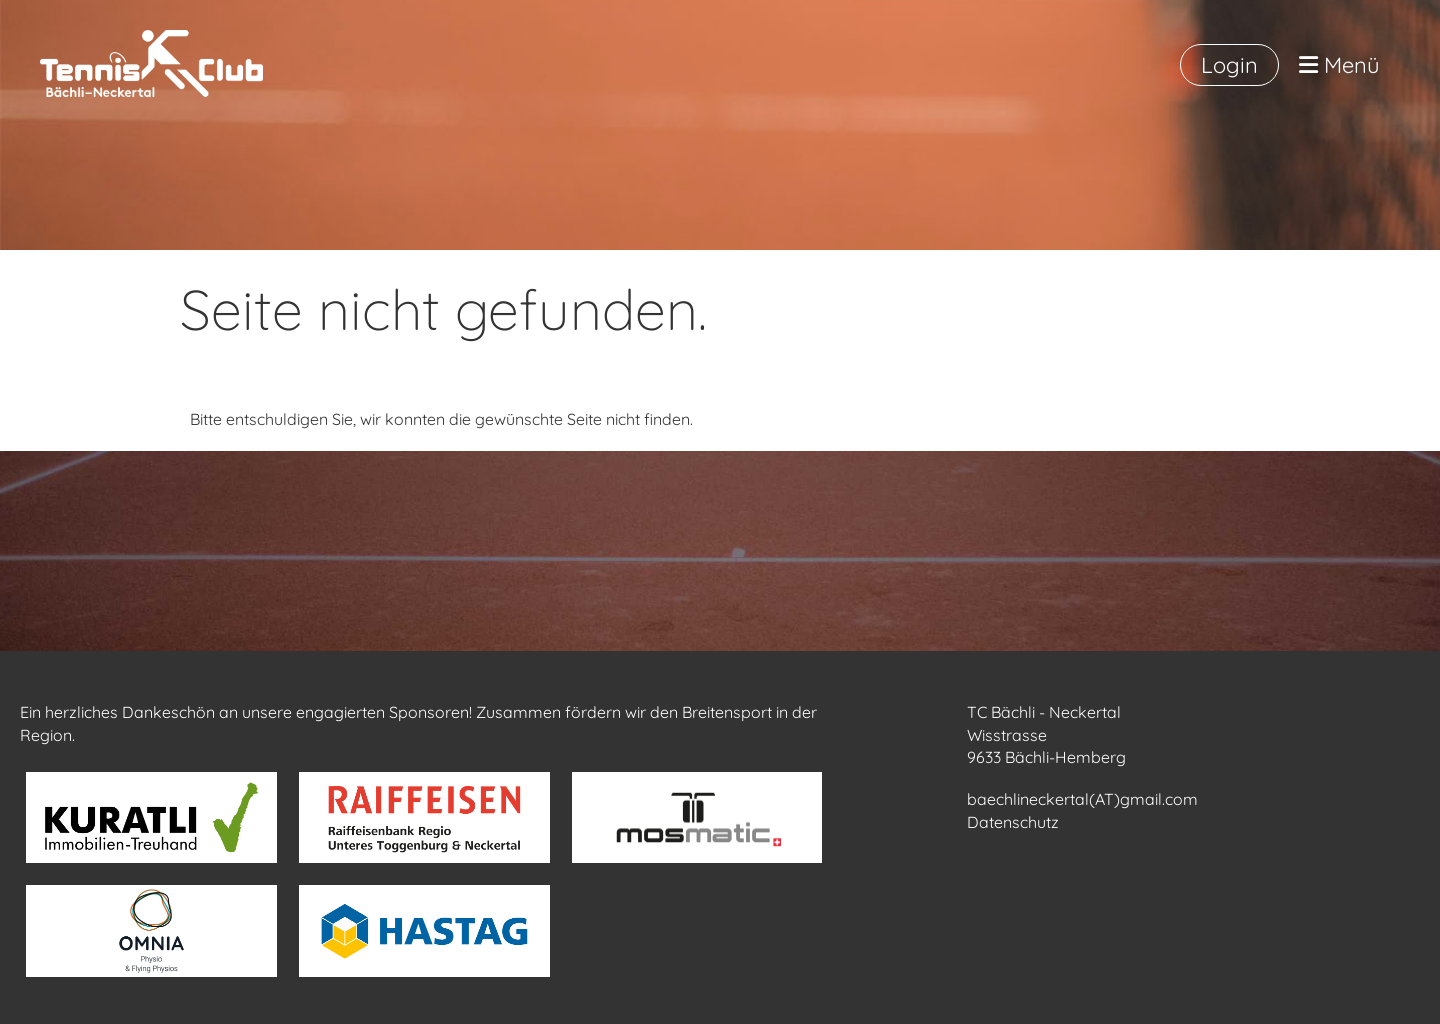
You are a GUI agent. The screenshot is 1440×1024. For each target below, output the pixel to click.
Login (1229, 65)
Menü (1339, 65)
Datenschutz (1013, 822)
